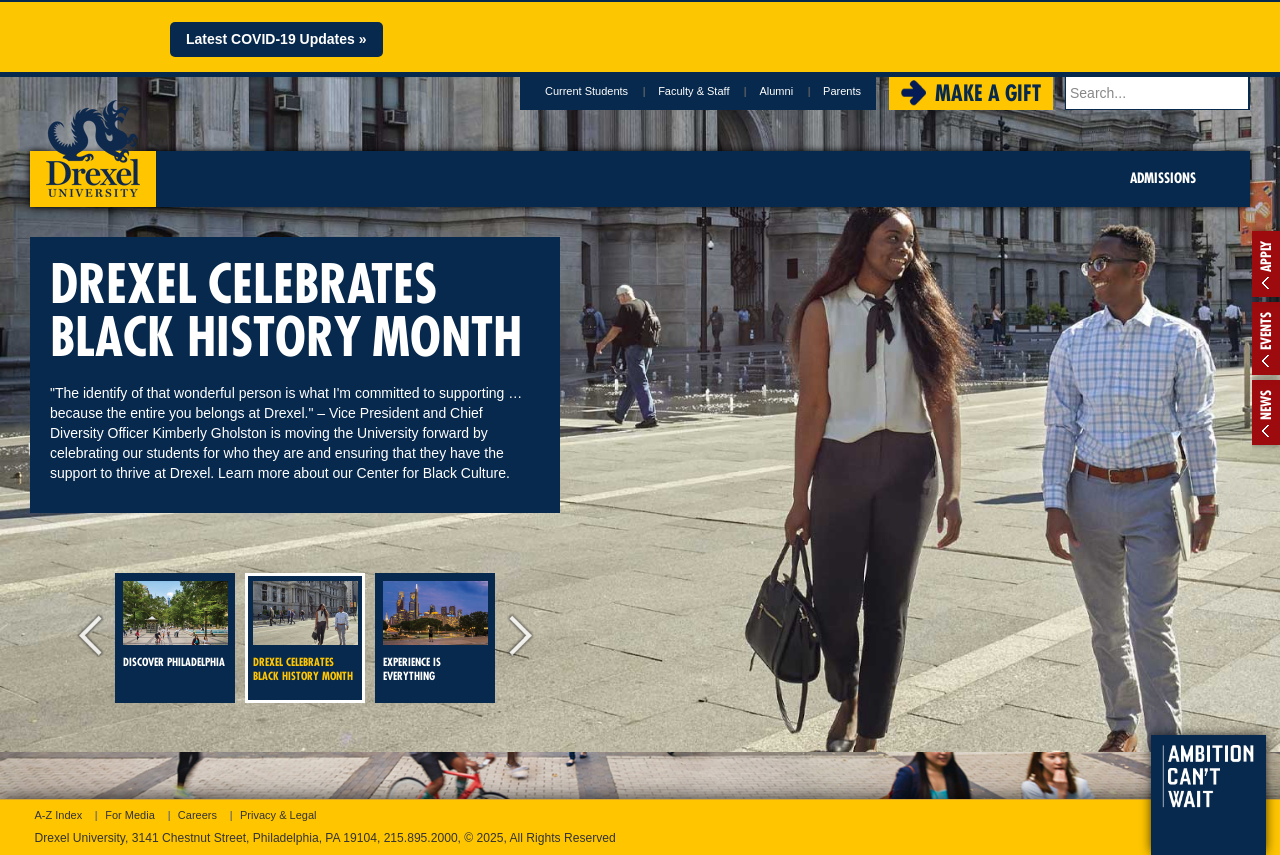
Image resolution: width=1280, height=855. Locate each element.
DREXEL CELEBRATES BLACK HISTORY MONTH (305, 632)
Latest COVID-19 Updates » (276, 39)
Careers (197, 815)
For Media (130, 815)
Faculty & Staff (696, 91)
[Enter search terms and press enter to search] (1159, 93)
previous (95, 638)
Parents (845, 91)
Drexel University (93, 142)
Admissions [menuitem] (1163, 178)
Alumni (779, 91)
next (515, 638)
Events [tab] (1266, 331)
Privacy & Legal (278, 815)
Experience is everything (435, 632)
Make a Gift (991, 93)
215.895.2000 (421, 838)
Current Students (589, 91)
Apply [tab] (1266, 256)
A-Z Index (59, 815)
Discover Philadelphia (175, 625)
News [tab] (1266, 405)
